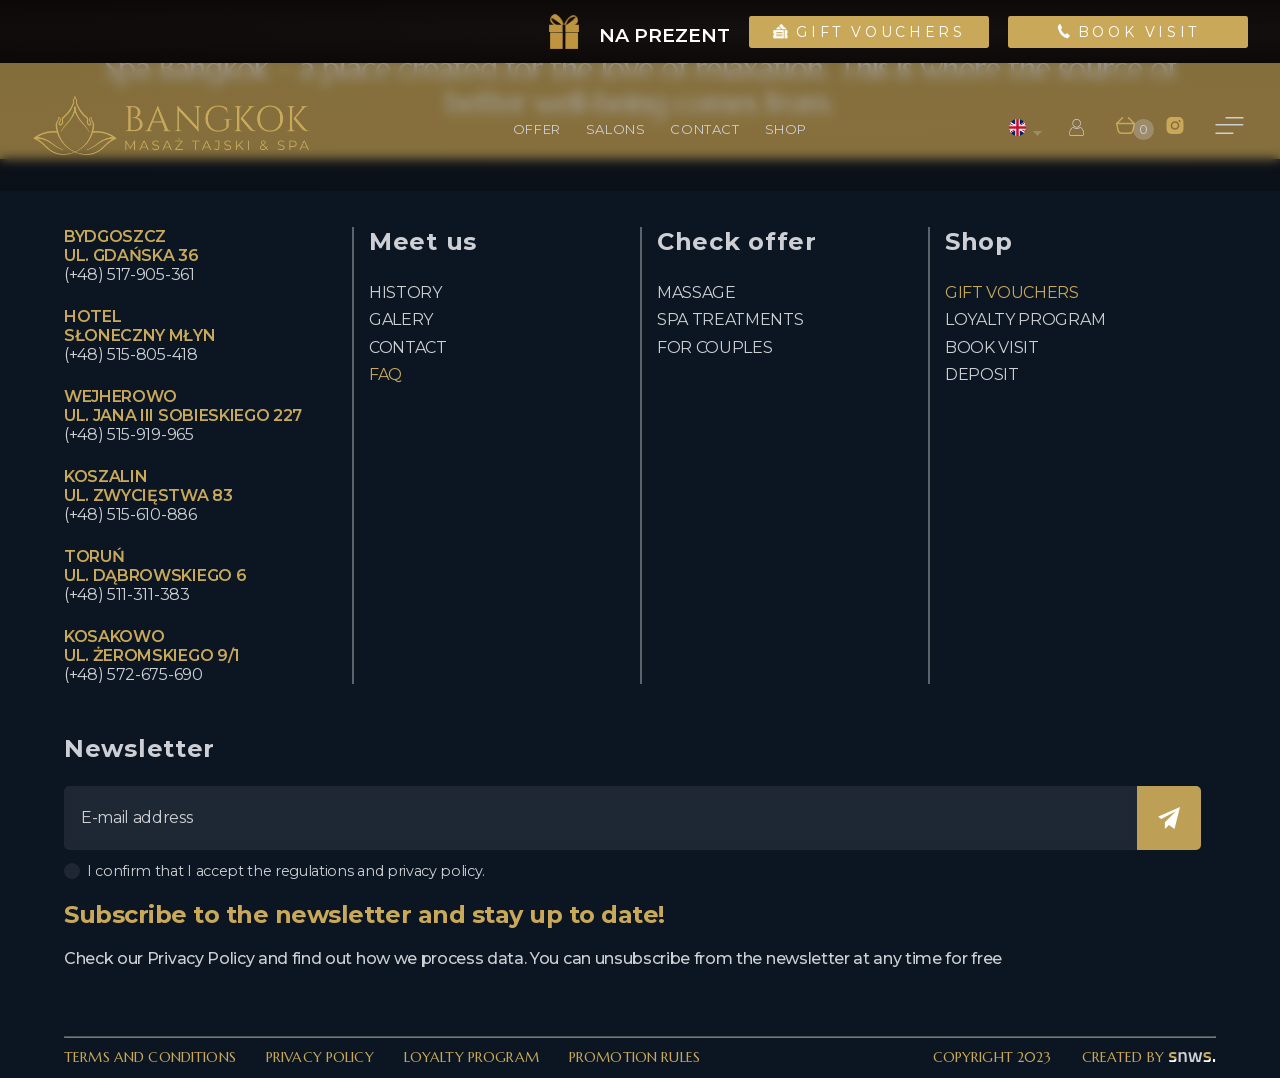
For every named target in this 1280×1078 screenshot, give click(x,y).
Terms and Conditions (150, 1057)
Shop (786, 129)
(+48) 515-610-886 (130, 514)
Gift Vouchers (869, 32)
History (405, 292)
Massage (696, 292)
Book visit (992, 347)
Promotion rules (634, 1057)
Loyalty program (1025, 319)
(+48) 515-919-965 (129, 434)
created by (1149, 1057)
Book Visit (1128, 32)
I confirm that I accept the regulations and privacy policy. (274, 871)
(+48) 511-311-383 (127, 594)
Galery (401, 319)
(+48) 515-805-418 (131, 354)
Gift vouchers (1012, 292)
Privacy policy (320, 1057)
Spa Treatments (730, 319)
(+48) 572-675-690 (133, 674)
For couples (714, 347)
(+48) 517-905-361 (129, 274)
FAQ (385, 374)
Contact (408, 347)
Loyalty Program (471, 1057)
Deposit (982, 374)
